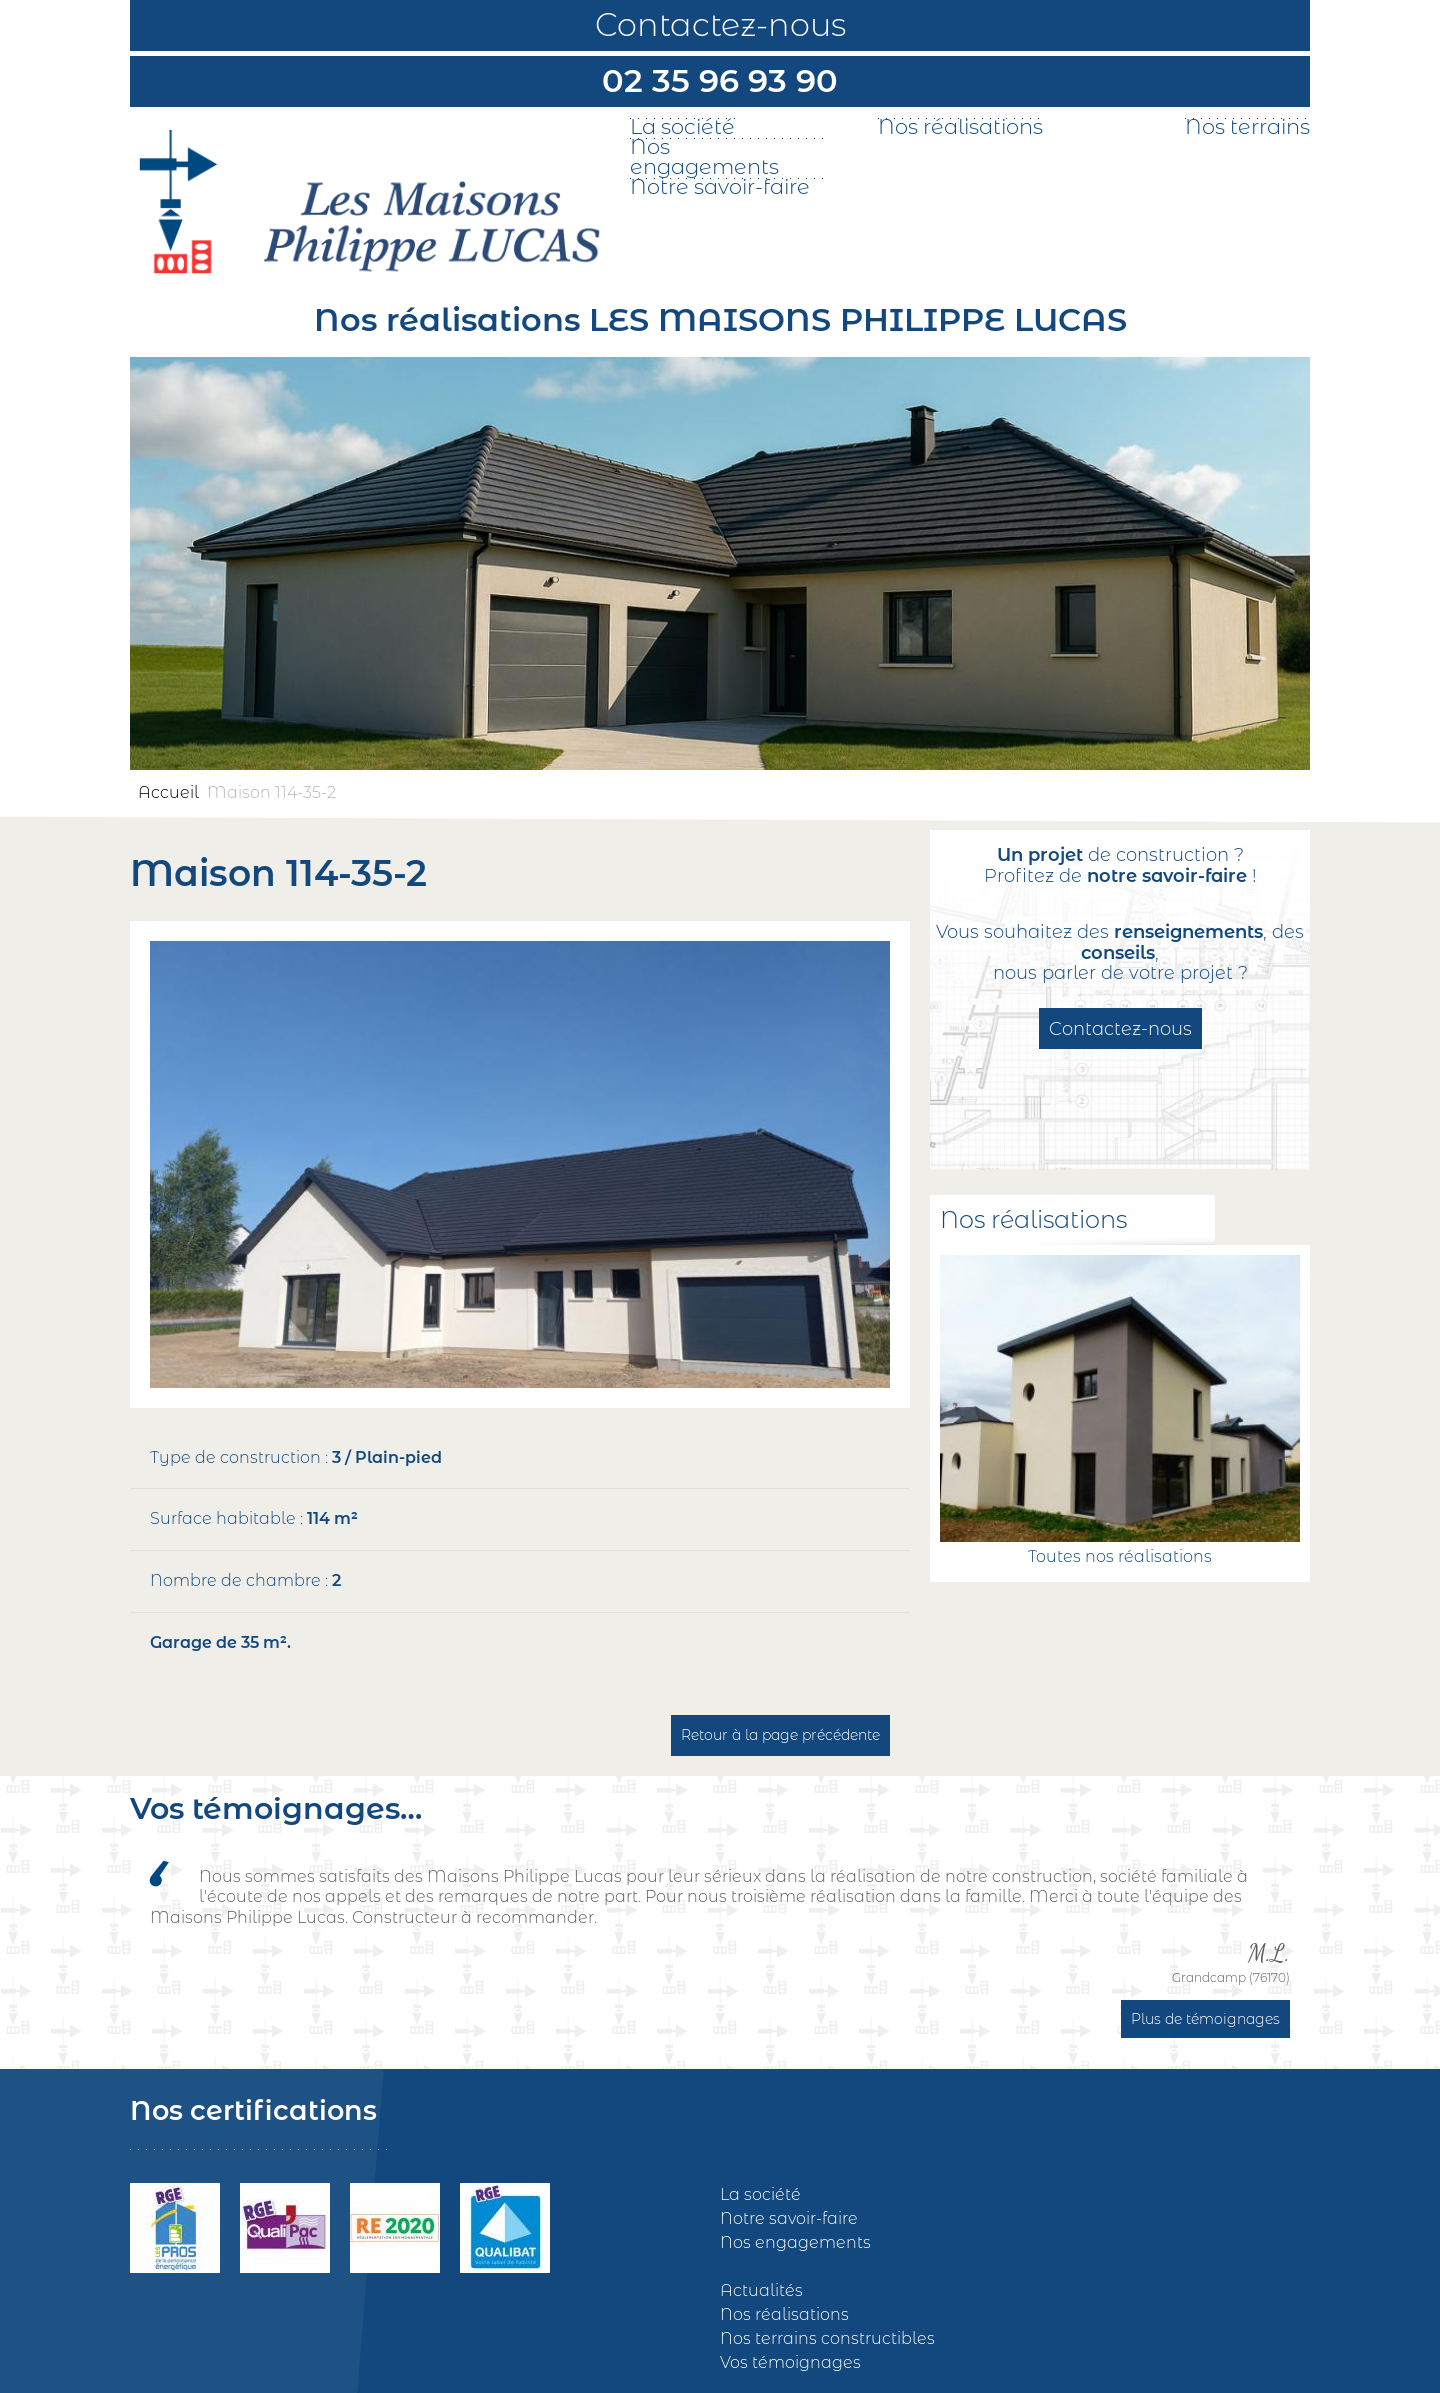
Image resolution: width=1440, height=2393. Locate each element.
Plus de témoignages (1205, 2019)
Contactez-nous (720, 24)
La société (682, 127)
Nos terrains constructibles (827, 2338)
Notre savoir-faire (720, 187)
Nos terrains (1247, 127)
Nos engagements (704, 157)
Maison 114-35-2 (271, 792)
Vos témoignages (790, 2362)
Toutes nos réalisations (1120, 1556)
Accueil (168, 792)
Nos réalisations (960, 127)
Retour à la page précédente (780, 1735)
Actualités (761, 2290)
